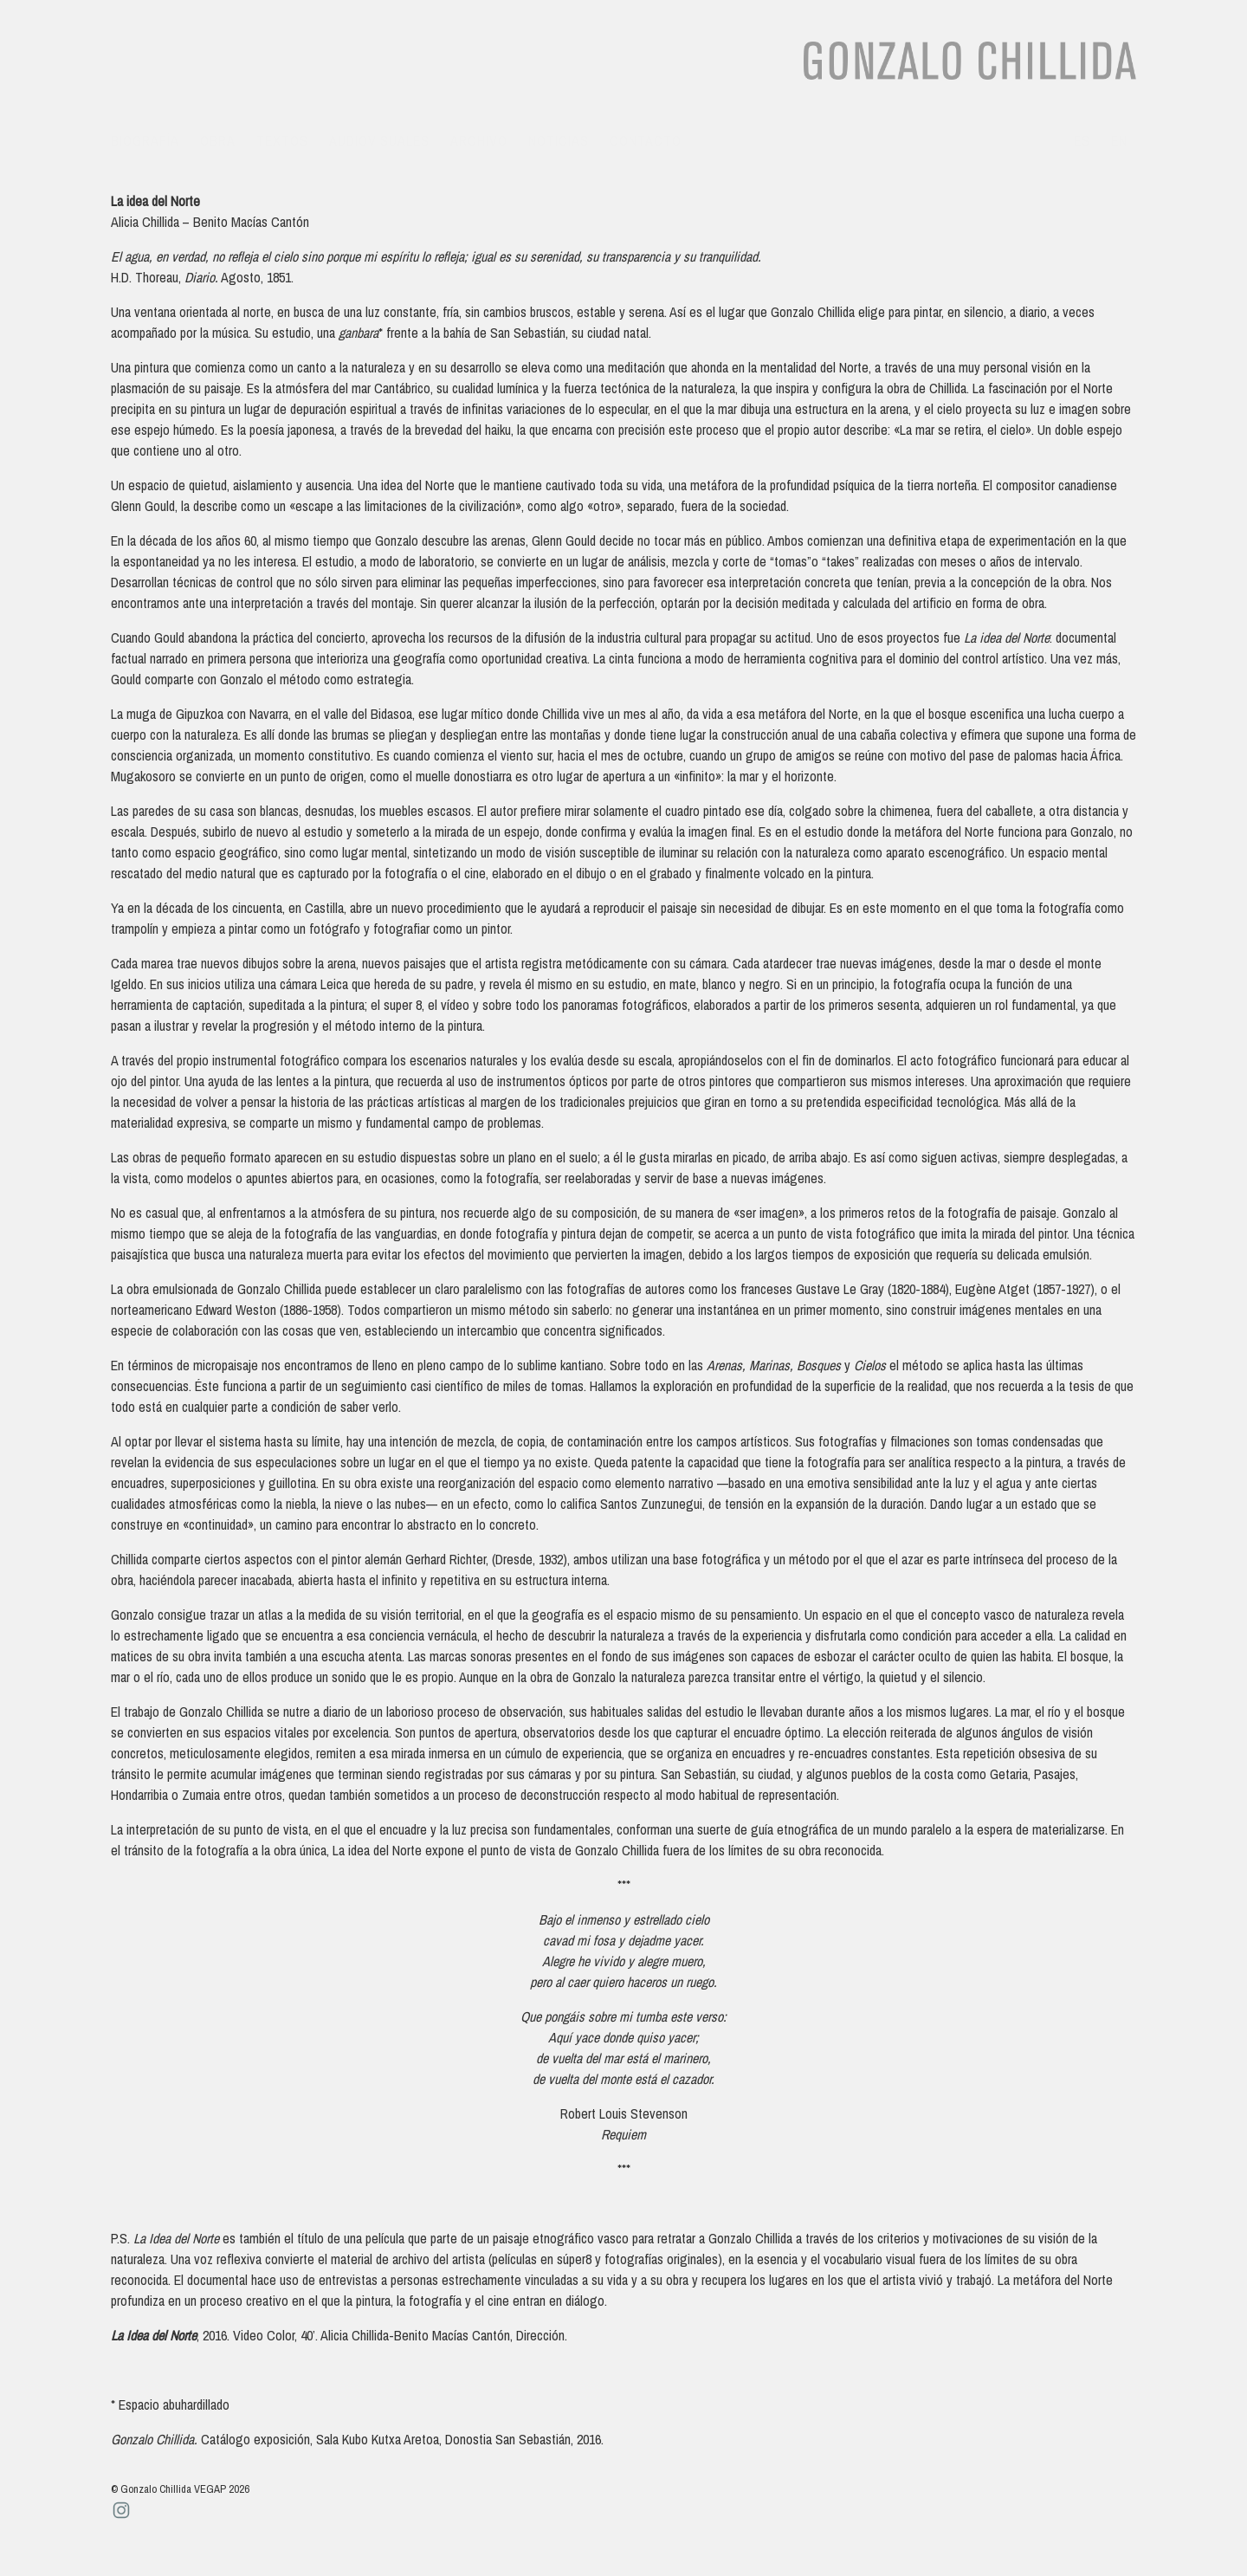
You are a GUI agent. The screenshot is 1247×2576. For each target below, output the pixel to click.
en (1119, 140)
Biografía (145, 140)
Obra (218, 140)
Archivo (478, 140)
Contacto (646, 140)
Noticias (558, 140)
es (1082, 140)
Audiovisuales (379, 140)
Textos (282, 140)
